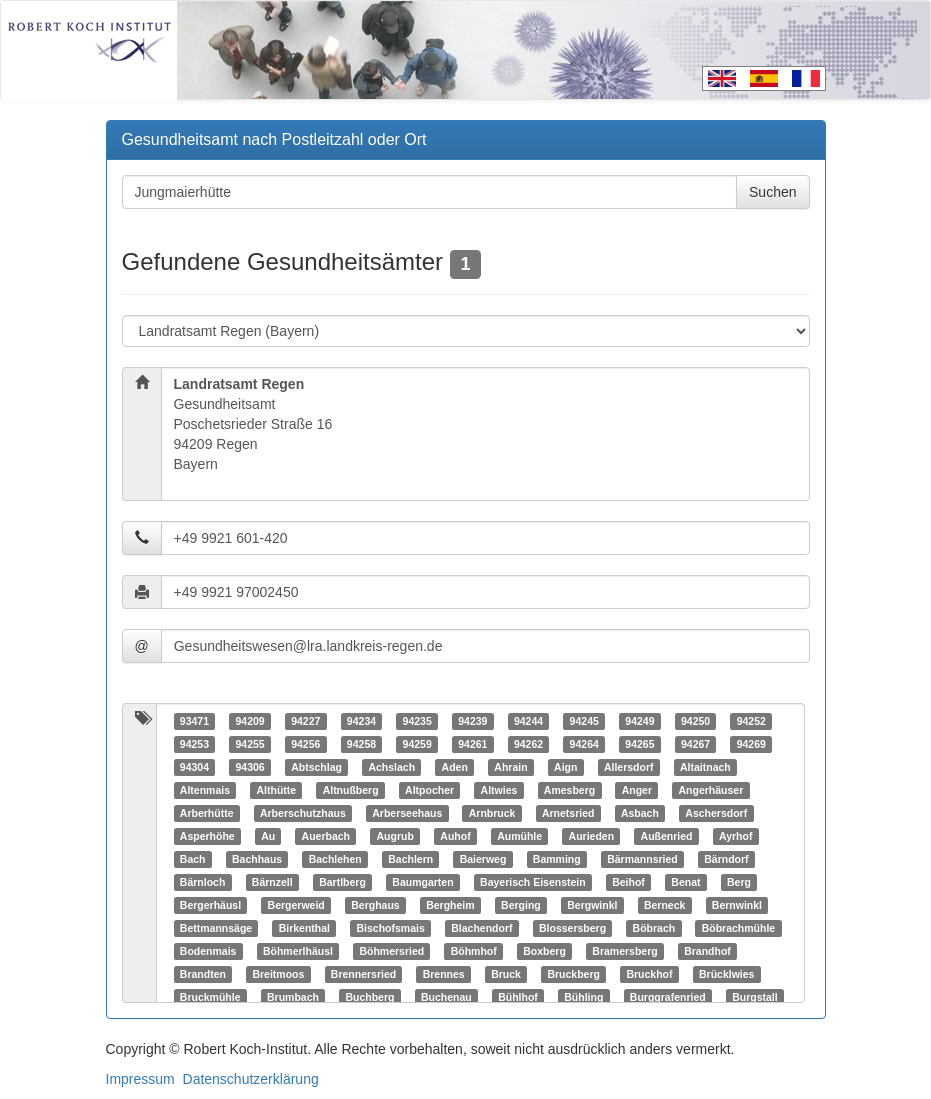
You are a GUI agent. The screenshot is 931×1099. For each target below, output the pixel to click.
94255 (249, 744)
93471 (194, 721)
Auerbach (326, 836)
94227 (305, 721)
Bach (193, 859)
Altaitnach (705, 767)
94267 (695, 744)
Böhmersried (391, 951)
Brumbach (293, 997)
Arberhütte (207, 813)
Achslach (391, 767)
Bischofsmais (390, 928)
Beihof (628, 882)
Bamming (557, 859)
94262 (528, 744)
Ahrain (510, 767)
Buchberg (369, 997)
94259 (417, 744)
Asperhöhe (207, 836)
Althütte (276, 790)
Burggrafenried (668, 997)
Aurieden (592, 836)
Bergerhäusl (210, 905)
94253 (194, 744)
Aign (565, 767)
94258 (361, 744)
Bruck (506, 974)
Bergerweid (296, 905)
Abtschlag (316, 767)
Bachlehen (335, 859)
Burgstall (755, 997)
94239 (472, 721)
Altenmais (205, 790)
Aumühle (519, 836)
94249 (639, 721)
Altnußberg (351, 790)
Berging (521, 905)
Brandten (203, 974)
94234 (361, 721)
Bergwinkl (592, 905)
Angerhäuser (711, 790)
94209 (249, 721)
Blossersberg (572, 928)
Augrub (395, 836)
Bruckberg (573, 974)
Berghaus (375, 905)
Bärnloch (203, 882)
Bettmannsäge (216, 928)
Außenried (667, 836)
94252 (751, 721)
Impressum (140, 1079)
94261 (472, 744)
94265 (639, 744)
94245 (584, 721)
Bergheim (450, 905)
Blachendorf (481, 928)
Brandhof (707, 951)
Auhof (455, 836)
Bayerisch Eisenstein (533, 882)
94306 (249, 767)
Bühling (583, 997)
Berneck (664, 905)
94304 (194, 767)
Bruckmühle (210, 997)
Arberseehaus (407, 813)
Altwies (499, 790)
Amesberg (569, 790)
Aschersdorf (716, 813)
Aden (455, 767)
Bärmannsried (642, 859)
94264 (584, 744)
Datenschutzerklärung (251, 1079)
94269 (751, 744)
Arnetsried (568, 813)
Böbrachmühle (739, 928)
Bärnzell (272, 882)
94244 (528, 721)
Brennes (444, 974)
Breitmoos (278, 974)
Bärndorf (726, 859)
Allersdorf (629, 767)
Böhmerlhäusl (298, 951)
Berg (739, 882)
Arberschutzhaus (303, 813)
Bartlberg (342, 882)
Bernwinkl (737, 905)
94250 (695, 721)
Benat (685, 882)
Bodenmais (208, 951)
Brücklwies (726, 974)
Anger (637, 790)
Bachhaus (257, 859)
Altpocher (429, 790)
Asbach (640, 813)
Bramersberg (624, 951)
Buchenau (446, 997)
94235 (417, 721)
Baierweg (483, 859)
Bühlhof (518, 997)
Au (268, 836)
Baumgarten (422, 882)
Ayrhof (735, 836)
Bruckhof (649, 974)
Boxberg (544, 951)
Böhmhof (474, 951)
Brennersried (363, 974)
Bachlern (410, 859)
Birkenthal (304, 928)
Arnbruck (492, 813)
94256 (305, 744)
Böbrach (654, 928)
